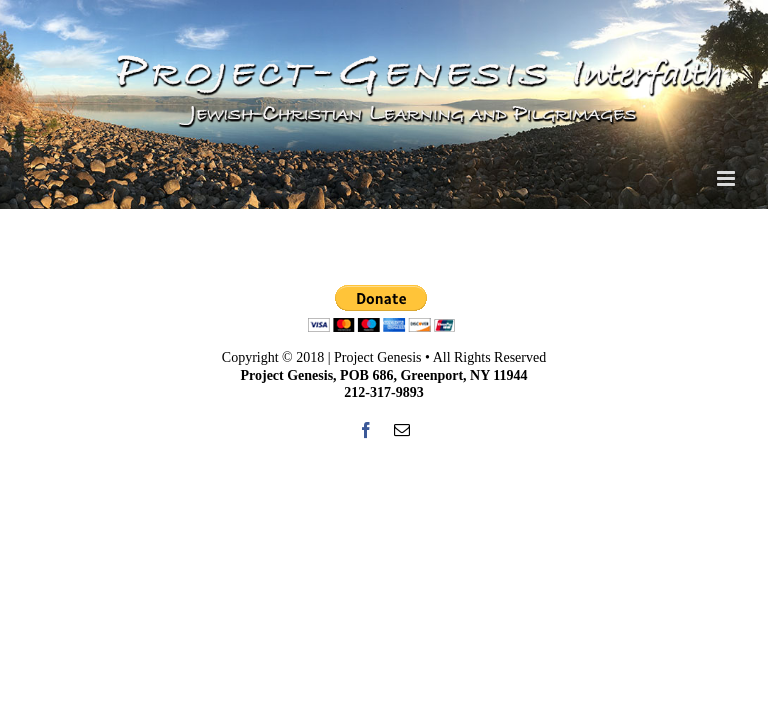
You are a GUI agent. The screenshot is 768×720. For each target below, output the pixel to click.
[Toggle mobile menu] (727, 178)
